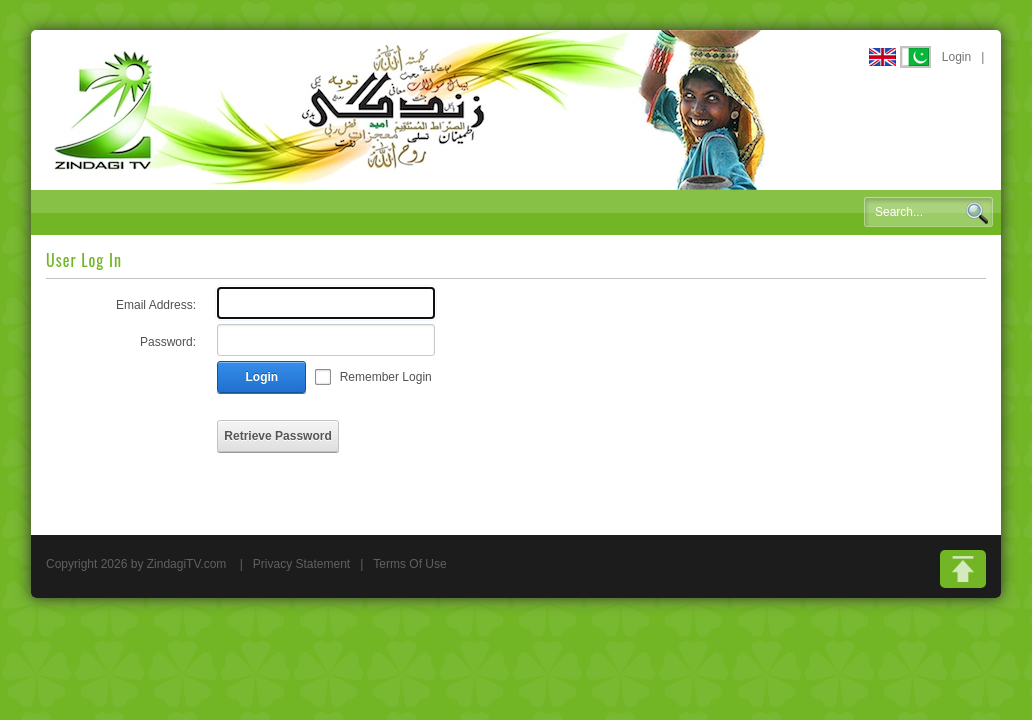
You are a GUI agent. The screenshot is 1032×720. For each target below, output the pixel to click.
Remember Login (386, 377)
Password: (168, 342)
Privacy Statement (301, 564)
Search (977, 213)
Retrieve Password (277, 436)
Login (956, 57)
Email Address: (156, 305)
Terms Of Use (409, 564)
